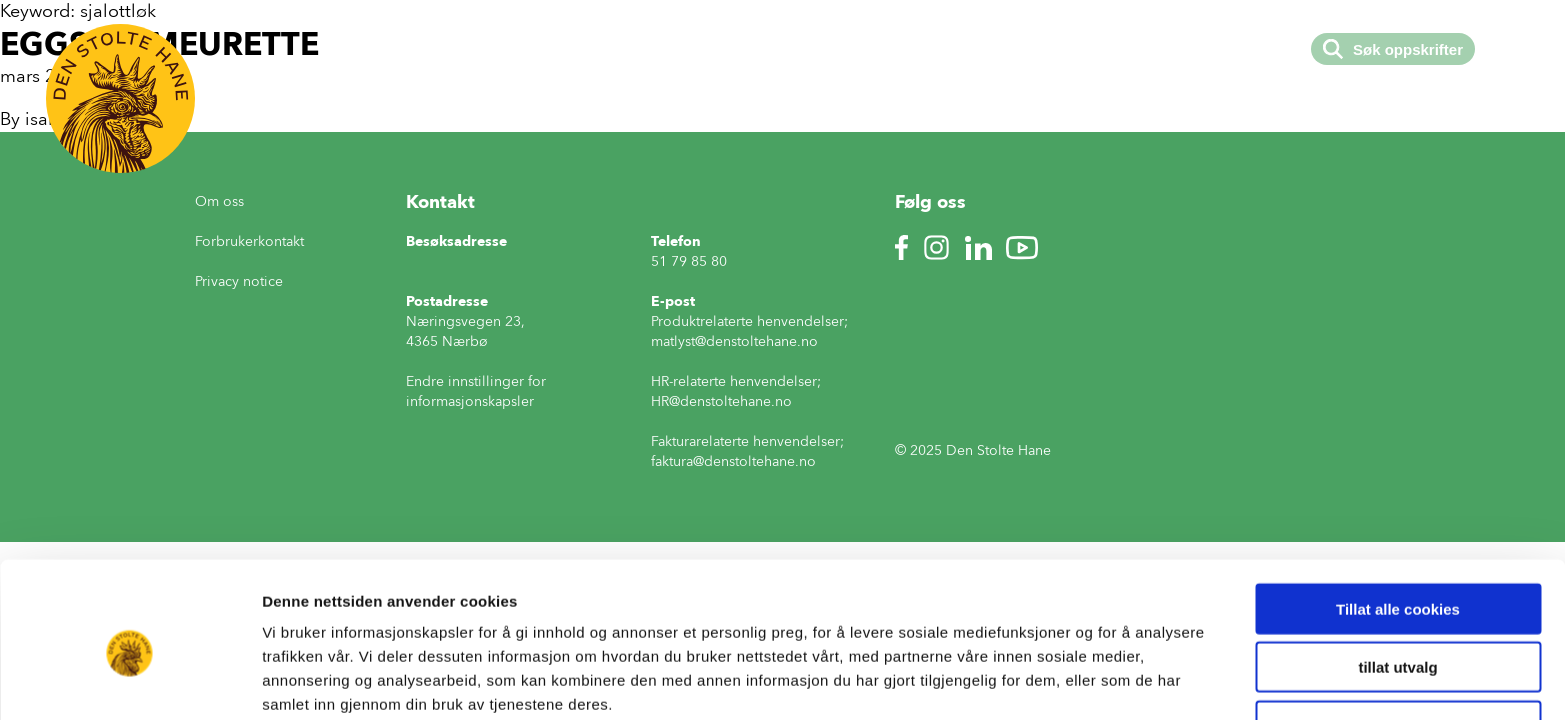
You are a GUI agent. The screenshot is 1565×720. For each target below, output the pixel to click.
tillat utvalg (1397, 579)
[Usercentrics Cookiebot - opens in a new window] (129, 681)
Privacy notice (239, 281)
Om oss (219, 201)
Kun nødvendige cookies (1398, 637)
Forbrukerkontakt (249, 241)
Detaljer (1065, 680)
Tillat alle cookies (1398, 520)
